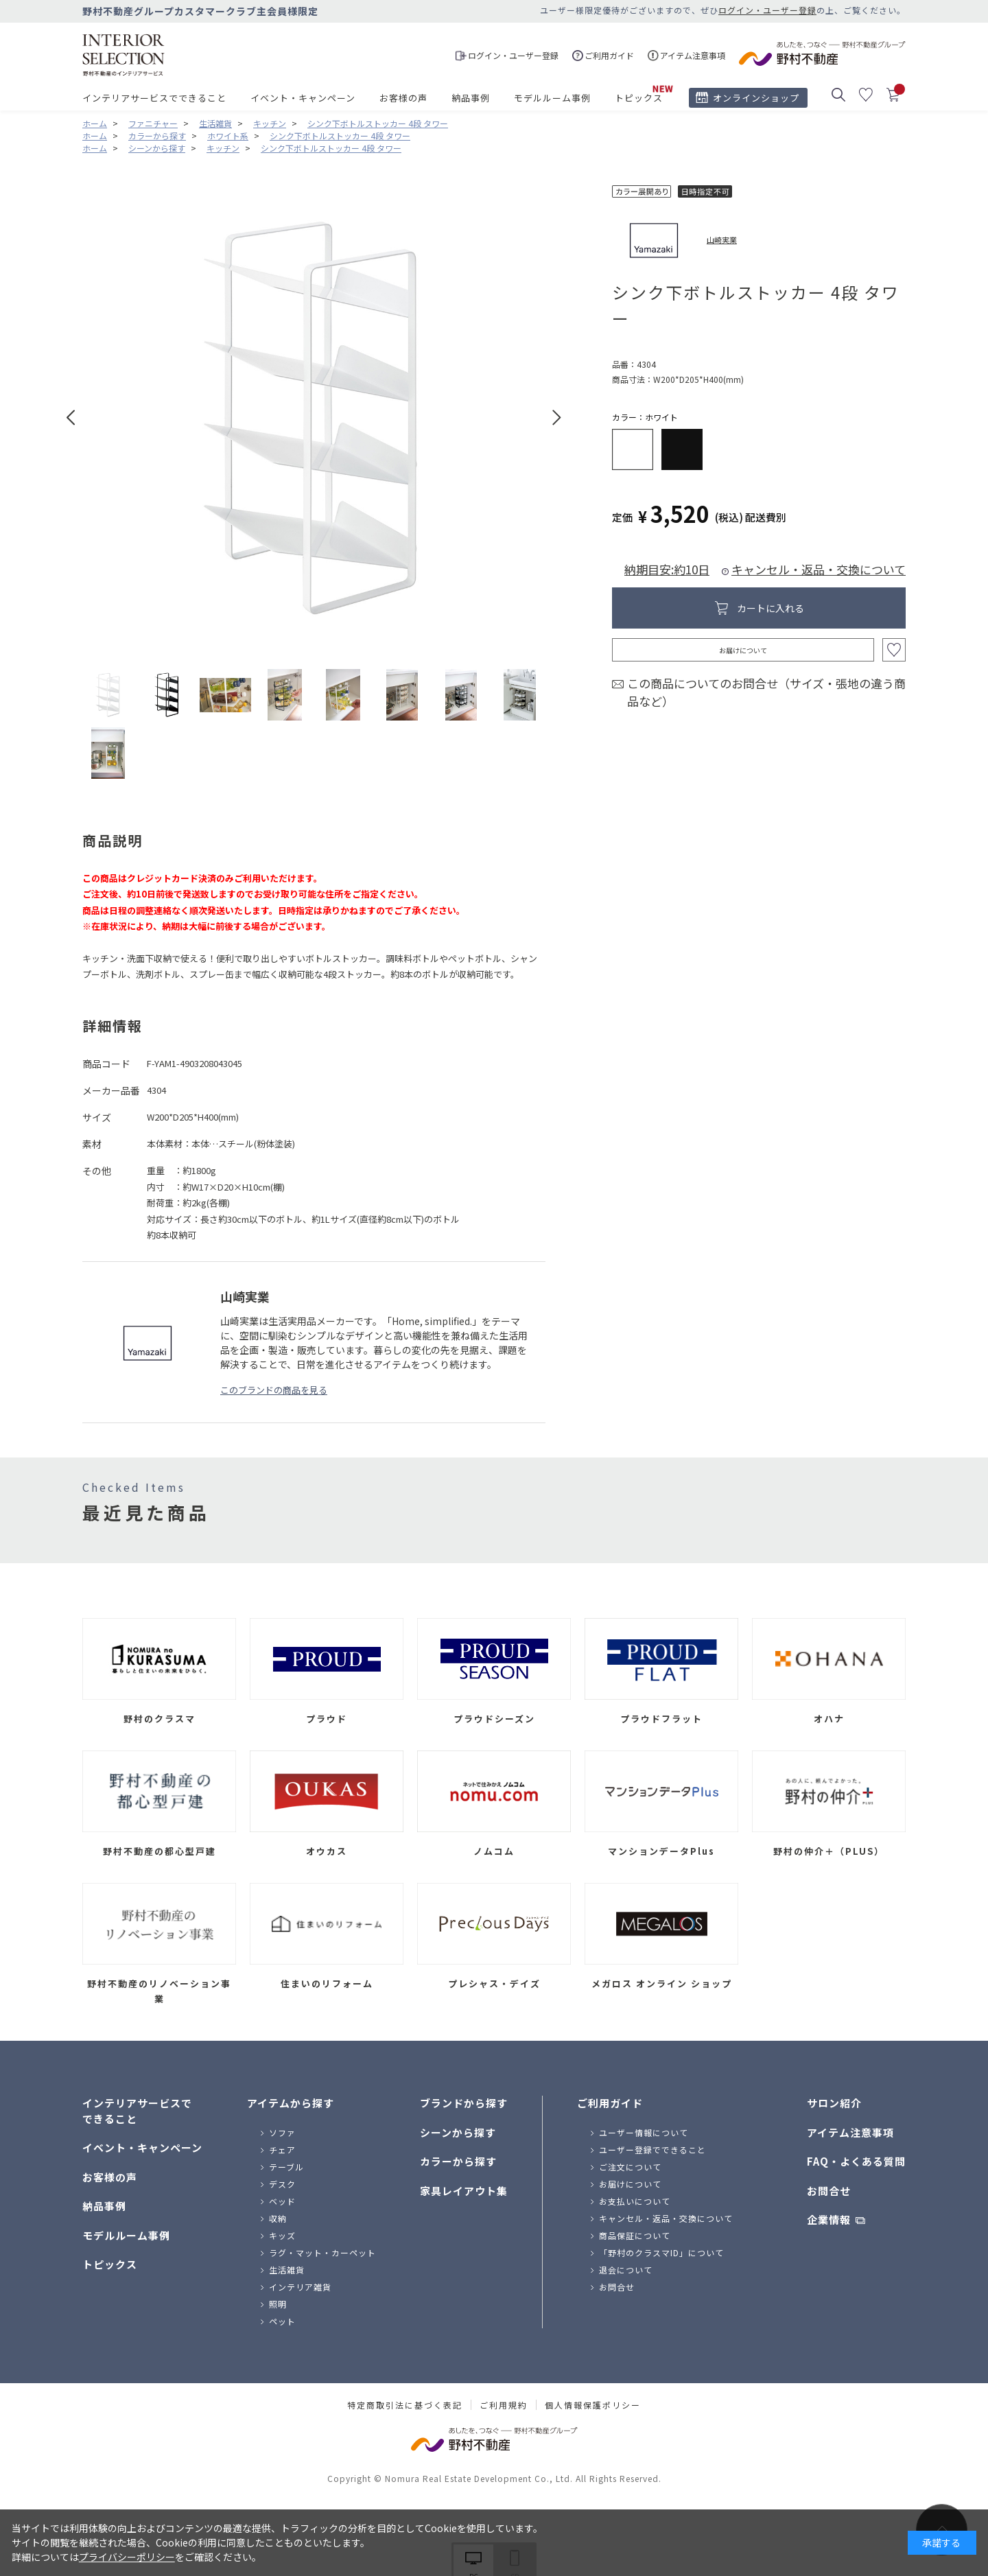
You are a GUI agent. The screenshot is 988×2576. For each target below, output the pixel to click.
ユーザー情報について (643, 2132)
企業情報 (829, 2219)
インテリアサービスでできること (154, 97)
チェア (282, 2149)
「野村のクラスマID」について (661, 2252)
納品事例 (470, 97)
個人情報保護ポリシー (593, 2405)
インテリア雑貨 (300, 2287)
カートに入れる (770, 608)
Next (556, 417)
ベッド (282, 2201)
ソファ (282, 2132)
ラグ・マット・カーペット (322, 2252)
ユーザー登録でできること (652, 2149)
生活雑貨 (287, 2269)
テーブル (286, 2167)
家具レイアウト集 (464, 2190)
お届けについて (743, 650)
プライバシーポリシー (127, 2557)
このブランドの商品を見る (273, 1389)
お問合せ (617, 2287)
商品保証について (634, 2235)
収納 (278, 2218)
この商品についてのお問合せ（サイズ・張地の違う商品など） (766, 692)
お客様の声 (403, 97)
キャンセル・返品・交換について (818, 569)
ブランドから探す (464, 2103)
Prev (71, 417)
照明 (278, 2304)
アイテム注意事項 (850, 2132)
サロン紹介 (834, 2103)
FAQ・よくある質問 (856, 2161)
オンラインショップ (756, 97)
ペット (282, 2321)
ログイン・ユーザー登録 (767, 10)
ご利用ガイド (610, 2103)
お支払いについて (634, 2201)
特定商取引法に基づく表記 (404, 2405)
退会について (625, 2269)
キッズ (282, 2235)
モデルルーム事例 (552, 97)
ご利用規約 (504, 2405)
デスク (282, 2184)
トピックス (639, 97)
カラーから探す (458, 2161)
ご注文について (630, 2167)
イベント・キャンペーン (302, 97)
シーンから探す (458, 2132)
